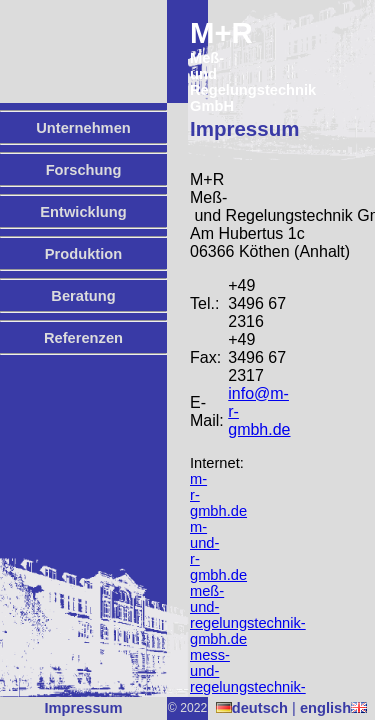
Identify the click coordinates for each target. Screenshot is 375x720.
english (333, 708)
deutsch (252, 708)
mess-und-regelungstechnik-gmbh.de (248, 679)
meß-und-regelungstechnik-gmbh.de (248, 615)
